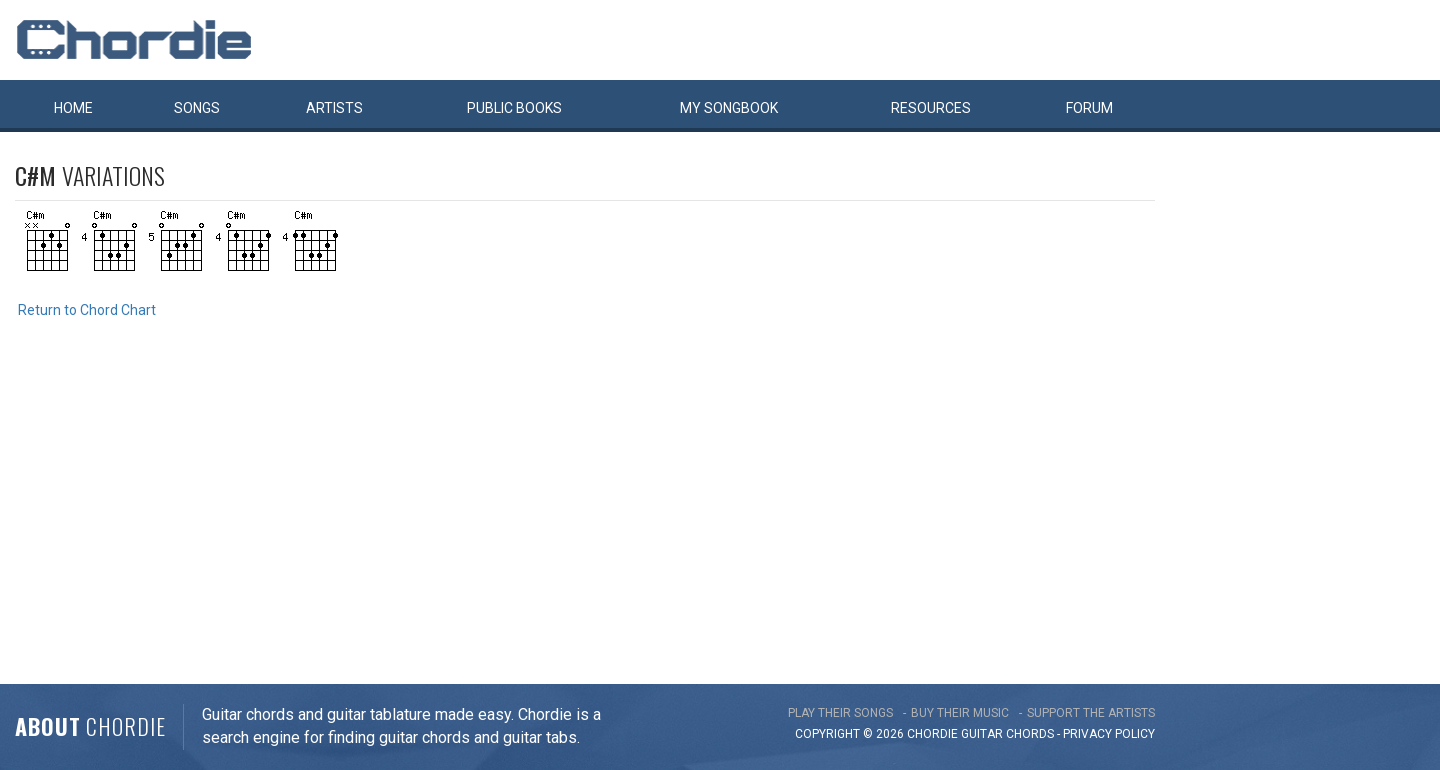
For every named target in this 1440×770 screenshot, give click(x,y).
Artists (334, 108)
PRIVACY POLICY (1109, 734)
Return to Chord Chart (87, 310)
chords (1030, 734)
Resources (931, 108)
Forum (1089, 108)
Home (73, 108)
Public (514, 108)
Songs (197, 108)
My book (729, 108)
